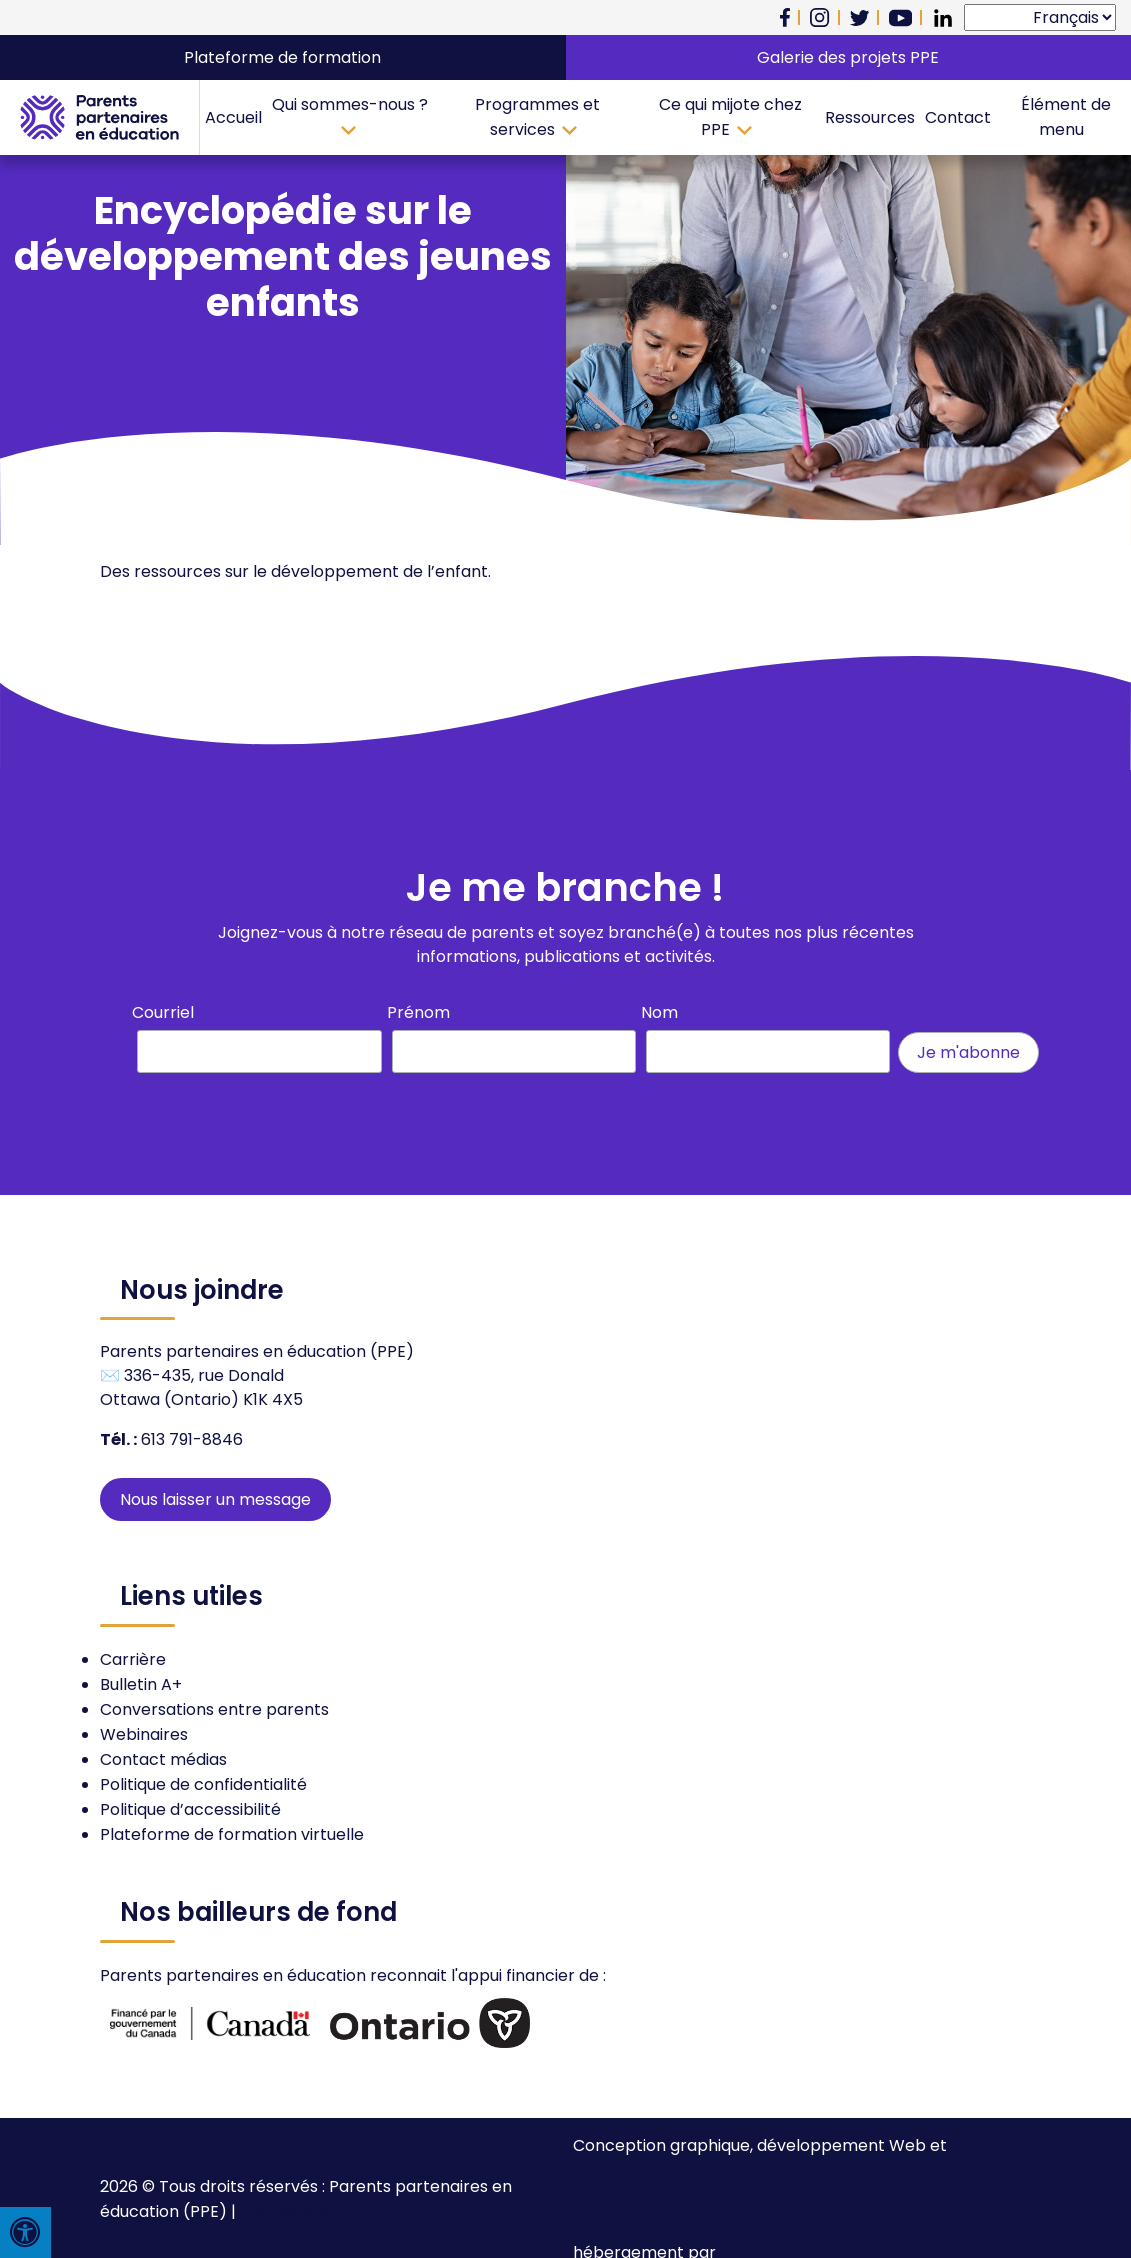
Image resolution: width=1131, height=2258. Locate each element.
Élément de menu (1066, 117)
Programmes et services (537, 117)
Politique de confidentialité (203, 1784)
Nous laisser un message (215, 1499)
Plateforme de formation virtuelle (232, 1834)
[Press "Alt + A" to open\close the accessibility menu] (25, 2232)
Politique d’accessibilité (190, 1809)
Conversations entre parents (214, 1709)
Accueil (233, 117)
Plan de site (285, 2211)
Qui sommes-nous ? (350, 104)
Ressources (870, 117)
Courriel (163, 1012)
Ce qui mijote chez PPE (730, 117)
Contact (958, 117)
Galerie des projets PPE (848, 57)
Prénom (418, 1012)
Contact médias (163, 1759)
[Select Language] (1040, 17)
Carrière (133, 1659)
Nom (659, 1012)
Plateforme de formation (282, 57)
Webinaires (144, 1734)
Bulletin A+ (141, 1684)
